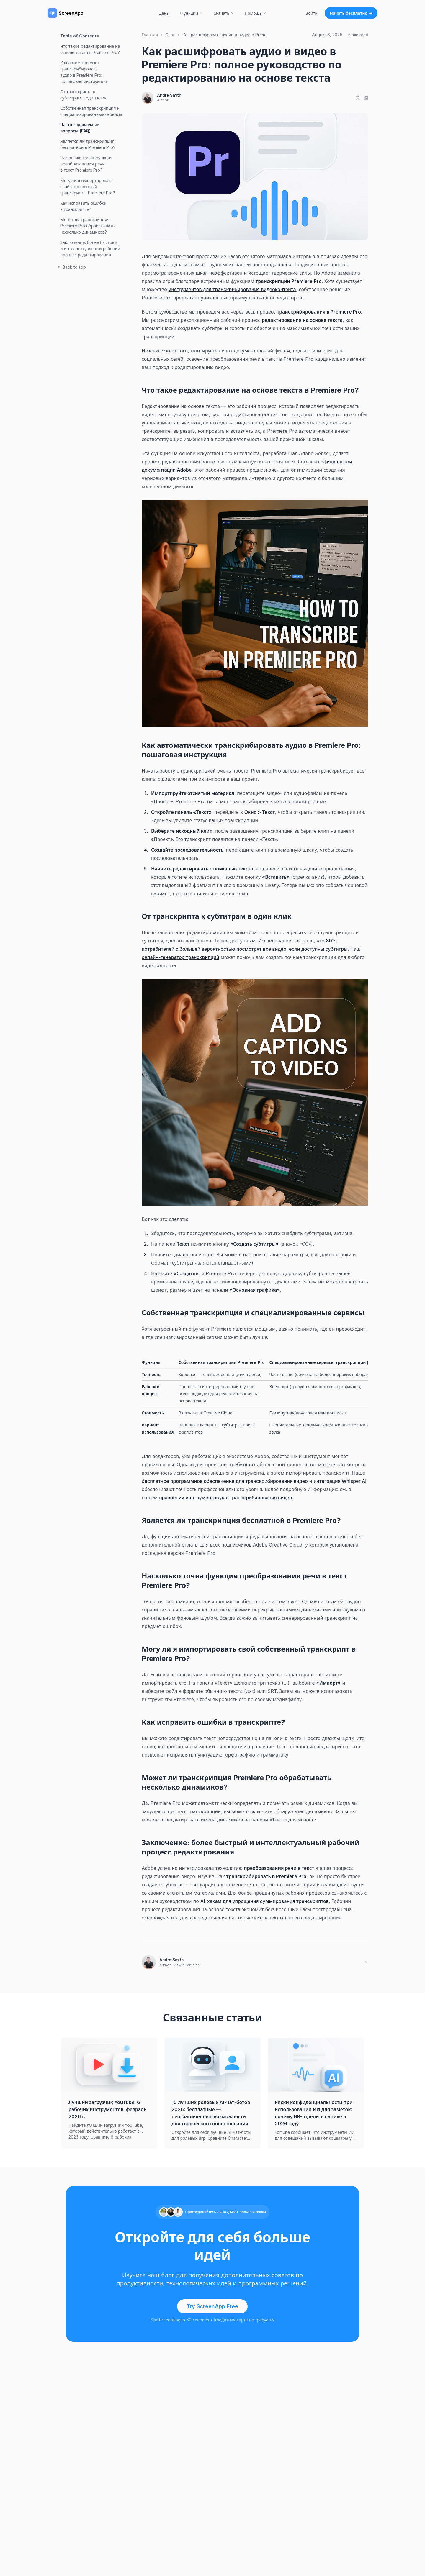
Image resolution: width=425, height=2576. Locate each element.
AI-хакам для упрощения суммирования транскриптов (264, 1901)
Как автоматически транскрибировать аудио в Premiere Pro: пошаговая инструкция (83, 72)
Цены (163, 13)
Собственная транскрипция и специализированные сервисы (91, 111)
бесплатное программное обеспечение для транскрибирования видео (225, 1481)
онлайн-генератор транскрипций (180, 957)
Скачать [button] (223, 13)
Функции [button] (191, 13)
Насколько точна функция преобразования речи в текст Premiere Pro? (86, 164)
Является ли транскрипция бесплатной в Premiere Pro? (87, 144)
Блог (170, 34)
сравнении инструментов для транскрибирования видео (225, 1498)
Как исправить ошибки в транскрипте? (83, 206)
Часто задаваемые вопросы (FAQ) (79, 127)
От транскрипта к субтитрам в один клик (83, 94)
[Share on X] (357, 97)
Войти (311, 13)
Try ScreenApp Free (212, 2306)
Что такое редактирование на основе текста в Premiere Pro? (90, 49)
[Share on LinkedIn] (366, 97)
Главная (150, 34)
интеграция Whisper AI (340, 1481)
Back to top (71, 267)
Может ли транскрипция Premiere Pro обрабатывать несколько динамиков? (87, 226)
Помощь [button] (256, 13)
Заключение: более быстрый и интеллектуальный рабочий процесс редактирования (90, 248)
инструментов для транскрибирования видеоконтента (232, 289)
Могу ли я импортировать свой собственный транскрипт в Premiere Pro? (87, 186)
